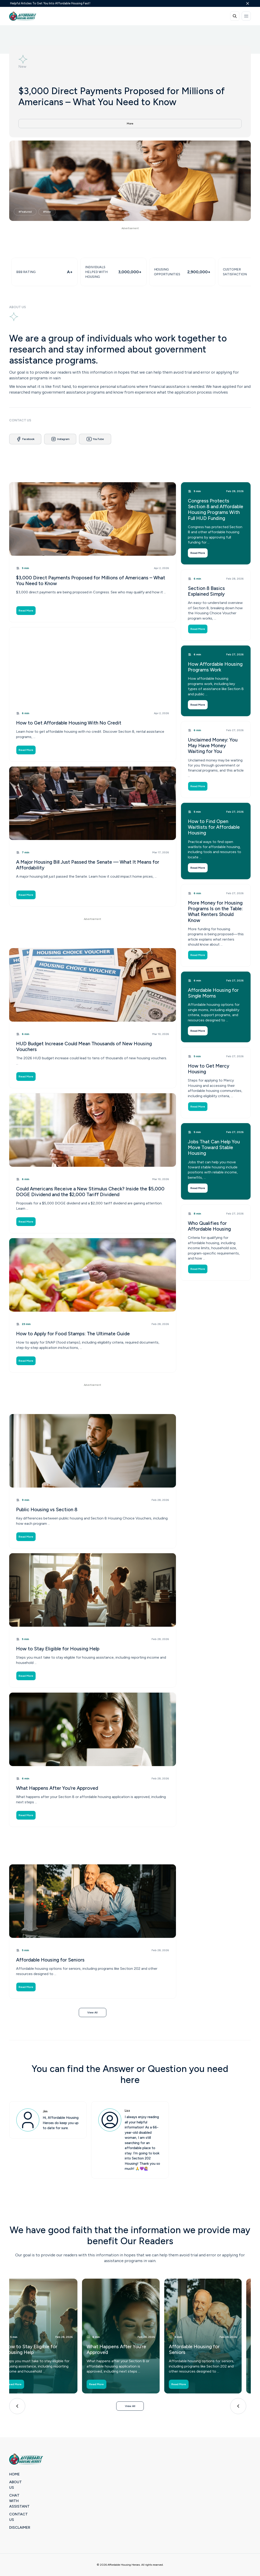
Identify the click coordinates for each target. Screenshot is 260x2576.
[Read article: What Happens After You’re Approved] (92, 1731)
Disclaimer (19, 2527)
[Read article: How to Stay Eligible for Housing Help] (92, 1592)
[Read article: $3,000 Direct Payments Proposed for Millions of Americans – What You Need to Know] (92, 521)
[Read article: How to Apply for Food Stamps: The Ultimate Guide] (92, 1276)
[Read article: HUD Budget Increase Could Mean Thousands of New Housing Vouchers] (92, 986)
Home (14, 2474)
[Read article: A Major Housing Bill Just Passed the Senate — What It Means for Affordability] (92, 805)
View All (92, 2012)
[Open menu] (246, 16)
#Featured (25, 211)
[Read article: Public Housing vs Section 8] (92, 1452)
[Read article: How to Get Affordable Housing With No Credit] (92, 665)
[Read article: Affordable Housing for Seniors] (92, 1902)
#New (47, 211)
